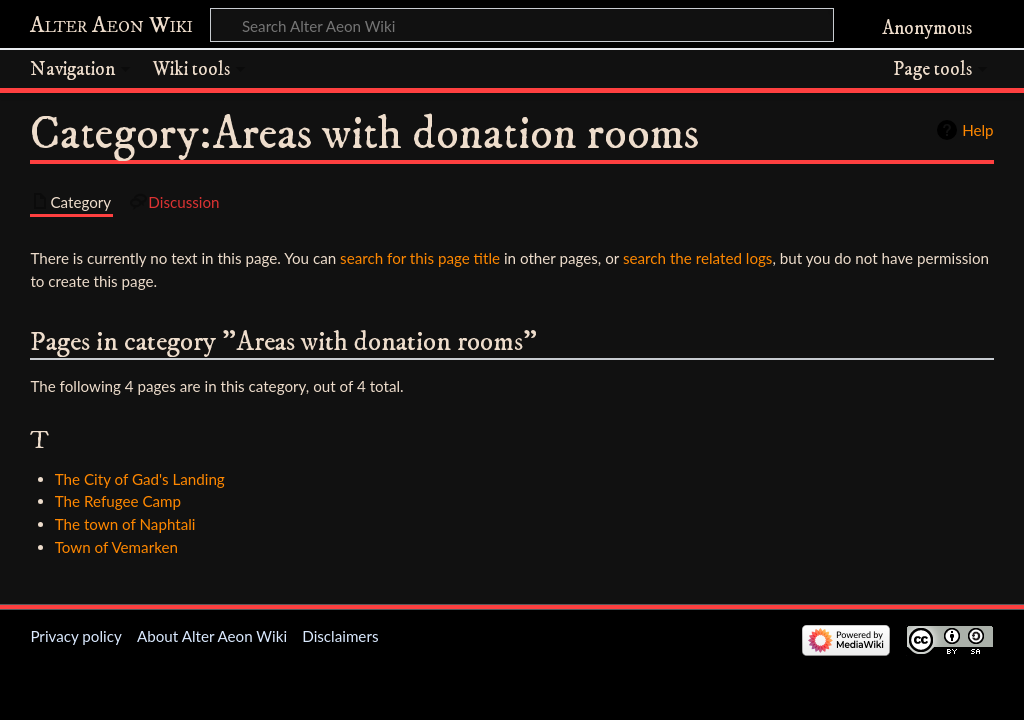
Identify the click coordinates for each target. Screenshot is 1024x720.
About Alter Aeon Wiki (212, 636)
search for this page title (420, 258)
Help (977, 130)
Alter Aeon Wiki (111, 26)
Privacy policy (75, 636)
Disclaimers (340, 636)
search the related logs (698, 258)
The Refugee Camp (118, 501)
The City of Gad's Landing (140, 479)
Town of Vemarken (116, 547)
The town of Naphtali (125, 524)
